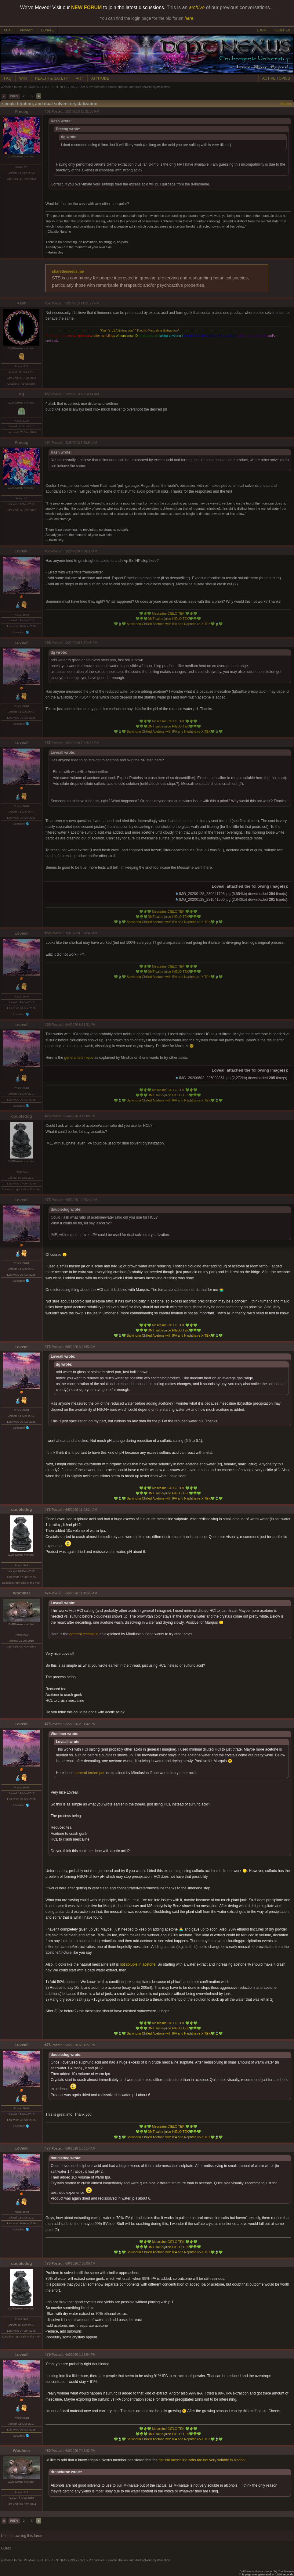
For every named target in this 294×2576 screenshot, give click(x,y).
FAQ (7, 78)
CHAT (8, 30)
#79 (48, 2354)
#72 (48, 1347)
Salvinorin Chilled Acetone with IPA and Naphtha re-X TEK (168, 624)
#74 (48, 1593)
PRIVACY (26, 30)
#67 (48, 743)
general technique (78, 1057)
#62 (48, 303)
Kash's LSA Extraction (117, 330)
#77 (48, 2148)
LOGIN (262, 30)
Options (286, 104)
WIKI (23, 78)
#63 (48, 394)
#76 (48, 2045)
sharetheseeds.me (68, 271)
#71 (48, 1200)
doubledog (21, 1116)
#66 (48, 643)
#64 (48, 442)
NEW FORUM (86, 7)
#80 (48, 2450)
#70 (48, 1116)
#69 (48, 1024)
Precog (21, 111)
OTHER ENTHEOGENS (58, 87)
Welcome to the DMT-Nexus (20, 87)
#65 (48, 551)
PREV (14, 96)
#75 (48, 1724)
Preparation (97, 87)
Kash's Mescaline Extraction (157, 330)
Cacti (81, 87)
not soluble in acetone (137, 1964)
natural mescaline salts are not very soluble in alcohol (202, 2460)
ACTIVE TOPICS (276, 78)
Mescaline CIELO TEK (168, 613)
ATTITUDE (100, 78)
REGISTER (282, 30)
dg (21, 394)
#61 (48, 111)
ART (79, 78)
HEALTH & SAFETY (51, 78)
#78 (48, 2263)
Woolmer (21, 1593)
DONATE (47, 30)
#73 (48, 1509)
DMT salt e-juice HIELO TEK (168, 618)
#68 (48, 933)
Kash (21, 303)
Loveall (22, 551)
